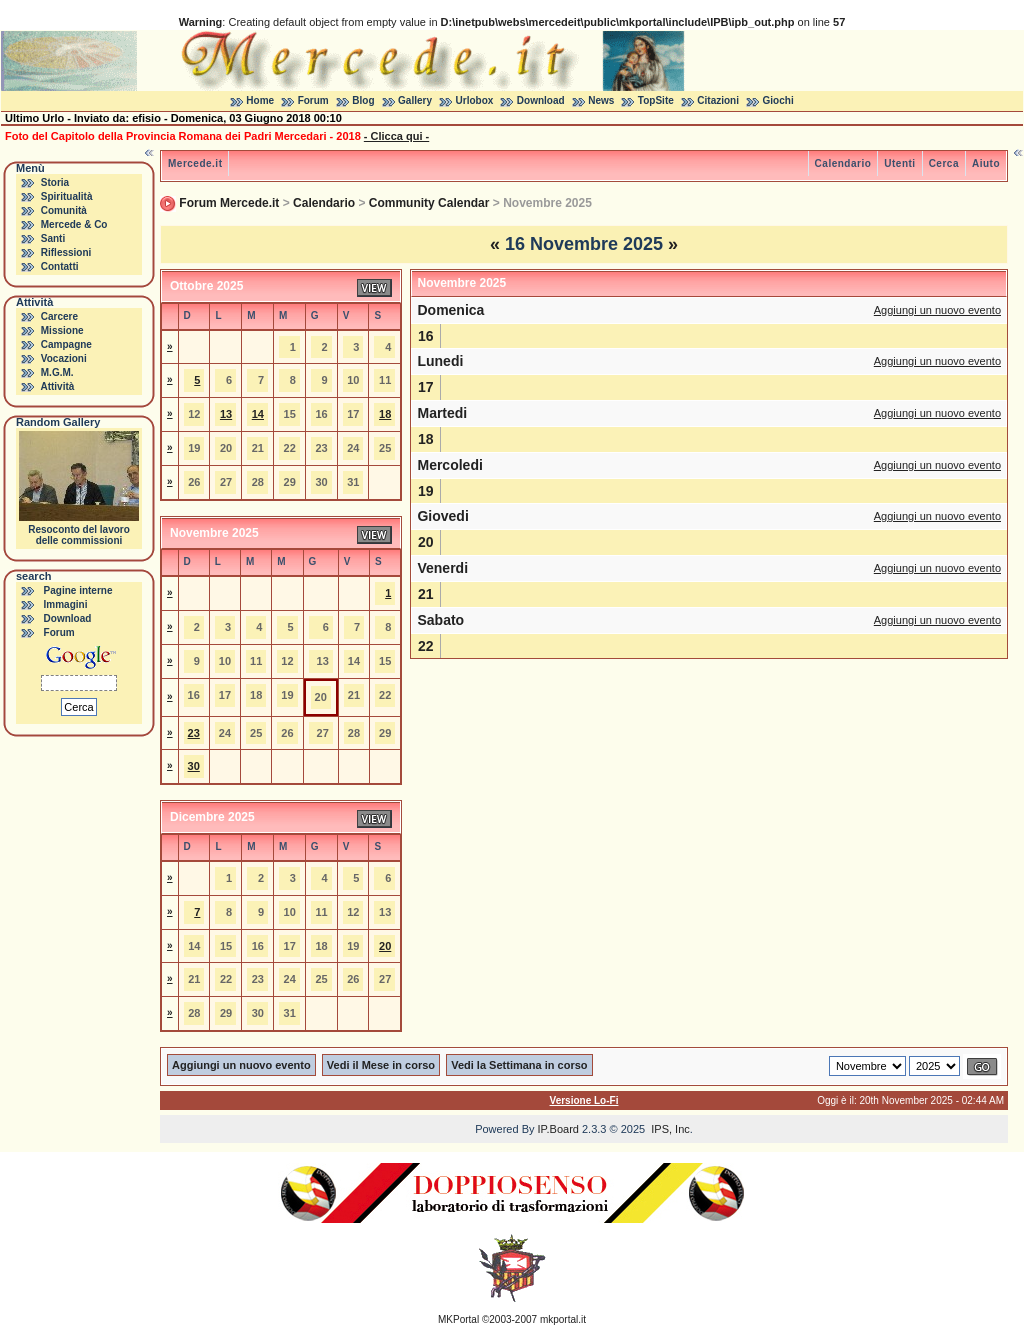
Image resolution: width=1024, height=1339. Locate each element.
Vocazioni (64, 358)
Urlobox (475, 100)
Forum (313, 100)
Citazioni (718, 100)
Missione (62, 330)
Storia (55, 182)
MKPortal (458, 1319)
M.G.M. (57, 372)
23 (194, 733)
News (601, 100)
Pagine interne (78, 590)
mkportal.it (563, 1319)
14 (258, 414)
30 (194, 766)
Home (260, 100)
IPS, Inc (670, 1129)
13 (226, 414)
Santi (53, 238)
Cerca (944, 163)
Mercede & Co (74, 224)
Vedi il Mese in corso (381, 1065)
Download (541, 100)
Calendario (843, 163)
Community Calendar (429, 203)
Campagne (66, 344)
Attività (57, 386)
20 (385, 946)
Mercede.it (195, 163)
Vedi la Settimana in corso (519, 1065)
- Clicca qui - (396, 136)
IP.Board (558, 1129)
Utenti (899, 163)
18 (385, 414)
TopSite (656, 100)
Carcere (59, 316)
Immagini (66, 604)
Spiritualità (67, 196)
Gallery (415, 100)
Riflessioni (66, 252)
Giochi (778, 100)
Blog (363, 100)
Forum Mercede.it (229, 203)
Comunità (64, 210)
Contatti (60, 266)
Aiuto (986, 163)
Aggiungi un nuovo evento (937, 310)
